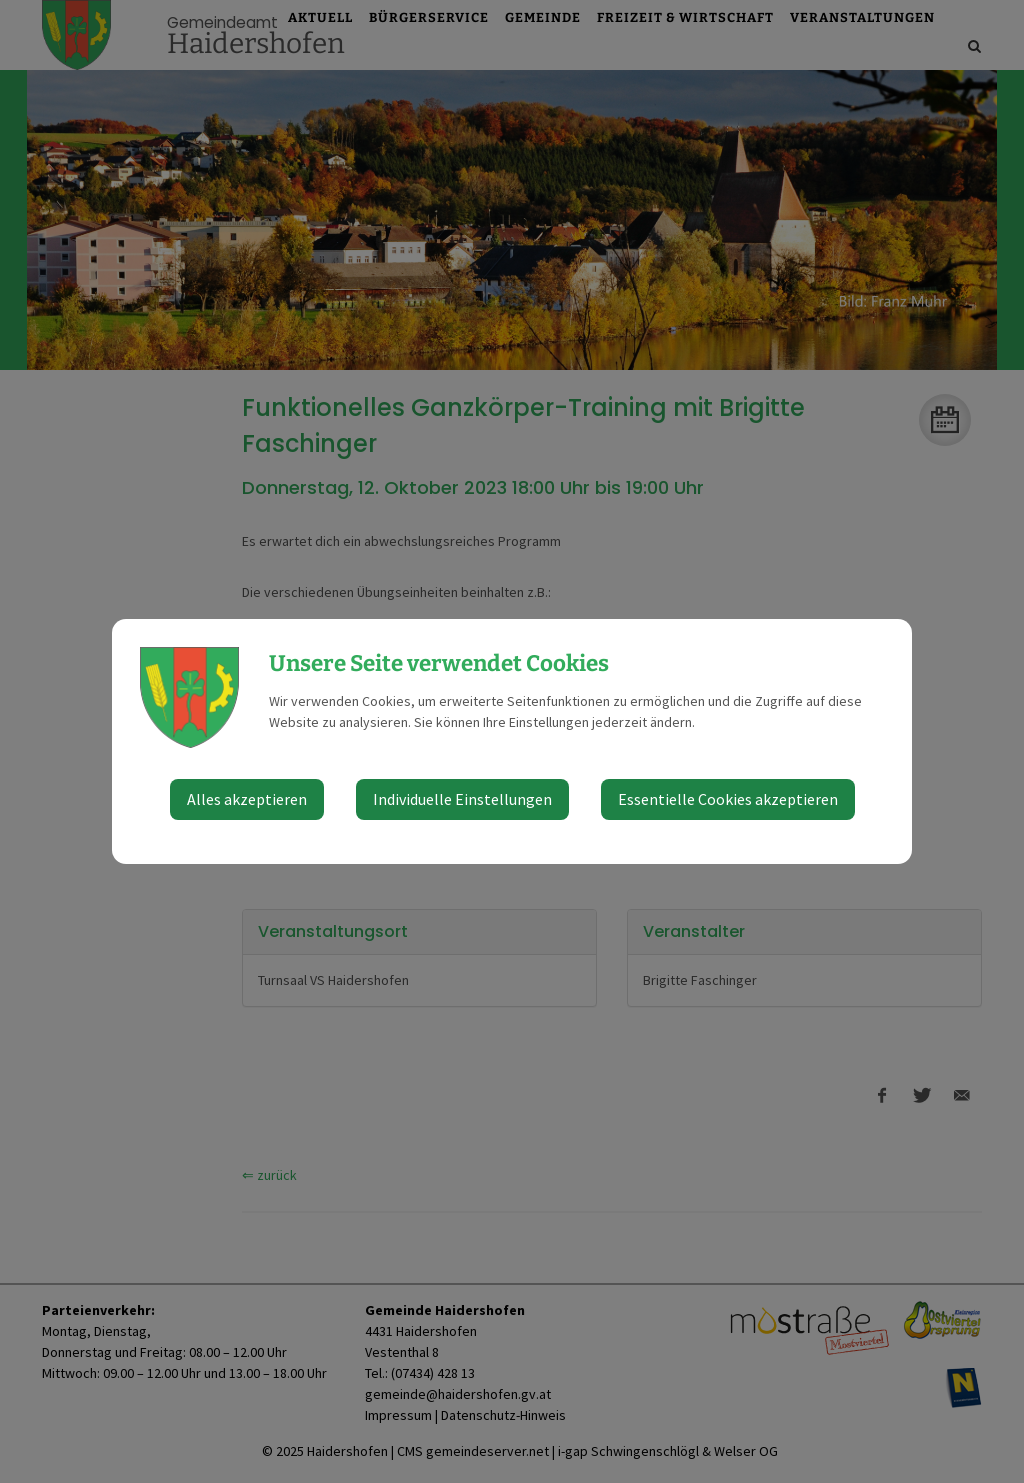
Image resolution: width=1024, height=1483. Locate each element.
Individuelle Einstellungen (462, 799)
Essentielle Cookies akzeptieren (728, 799)
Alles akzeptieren (247, 799)
